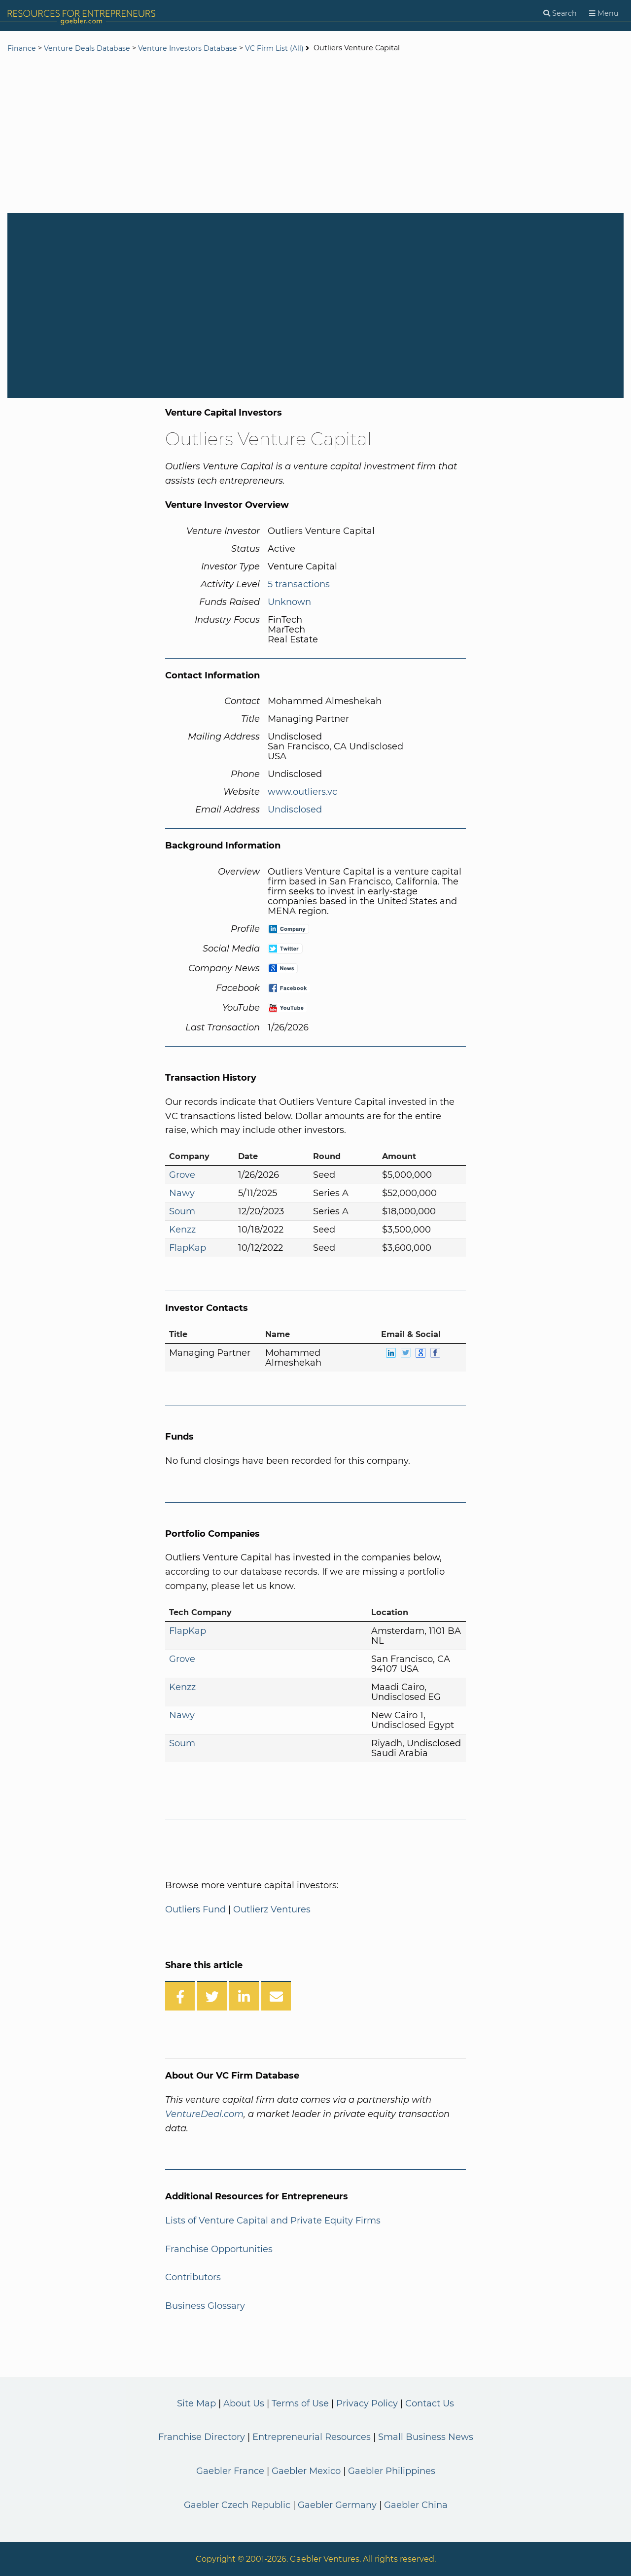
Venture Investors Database (187, 48)
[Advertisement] (315, 134)
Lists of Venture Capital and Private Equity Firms (273, 2220)
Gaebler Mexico (306, 2471)
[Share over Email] (276, 1996)
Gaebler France (230, 2471)
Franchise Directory (201, 2437)
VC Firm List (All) (275, 48)
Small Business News (425, 2437)
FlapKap (187, 1248)
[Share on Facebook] (180, 1996)
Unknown (289, 602)
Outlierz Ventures (272, 1909)
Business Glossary (205, 2305)
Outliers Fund (195, 1909)
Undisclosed (295, 809)
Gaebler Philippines (391, 2471)
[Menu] (604, 13)
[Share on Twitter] (212, 1996)
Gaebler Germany (337, 2505)
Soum (182, 1211)
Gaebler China (416, 2505)
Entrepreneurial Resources (311, 2437)
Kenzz (182, 1230)
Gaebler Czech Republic (237, 2505)
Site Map (196, 2403)
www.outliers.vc (302, 792)
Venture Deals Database (87, 48)
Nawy (182, 1193)
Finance (21, 48)
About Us (243, 2403)
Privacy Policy (367, 2403)
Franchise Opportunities (219, 2249)
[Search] (560, 13)
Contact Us (429, 2403)
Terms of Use (300, 2403)
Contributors (193, 2277)
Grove (182, 1175)
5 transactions (299, 584)
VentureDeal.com (204, 2114)
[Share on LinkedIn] (244, 1996)
